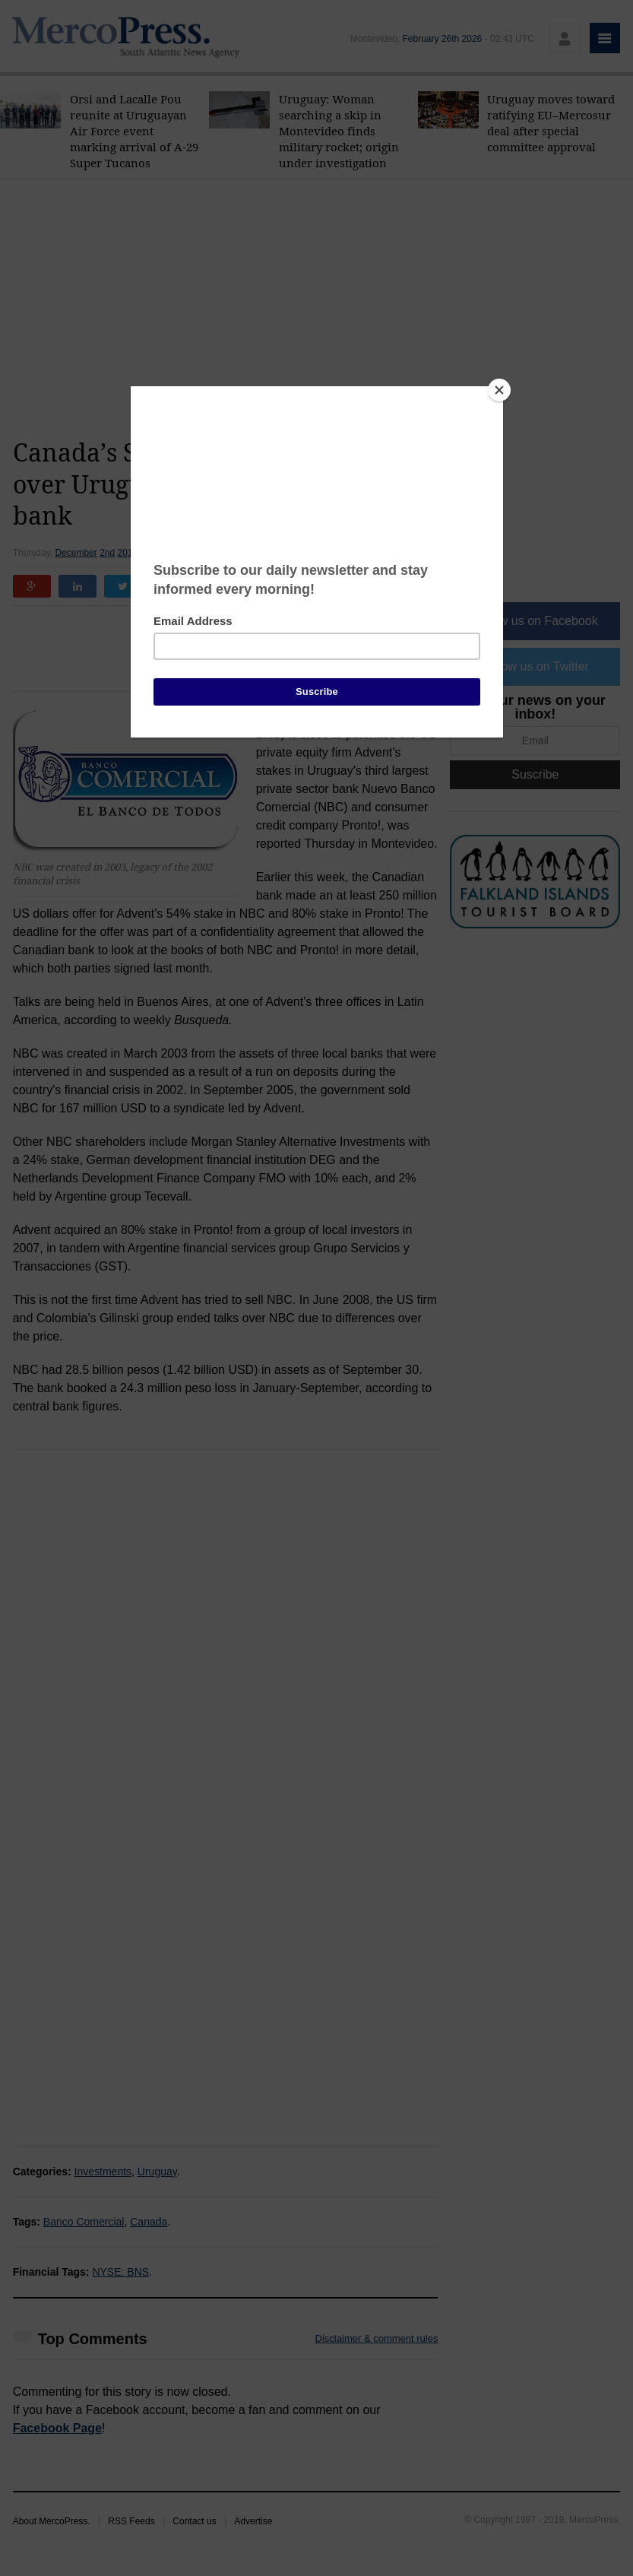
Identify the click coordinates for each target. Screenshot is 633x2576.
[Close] (499, 390)
